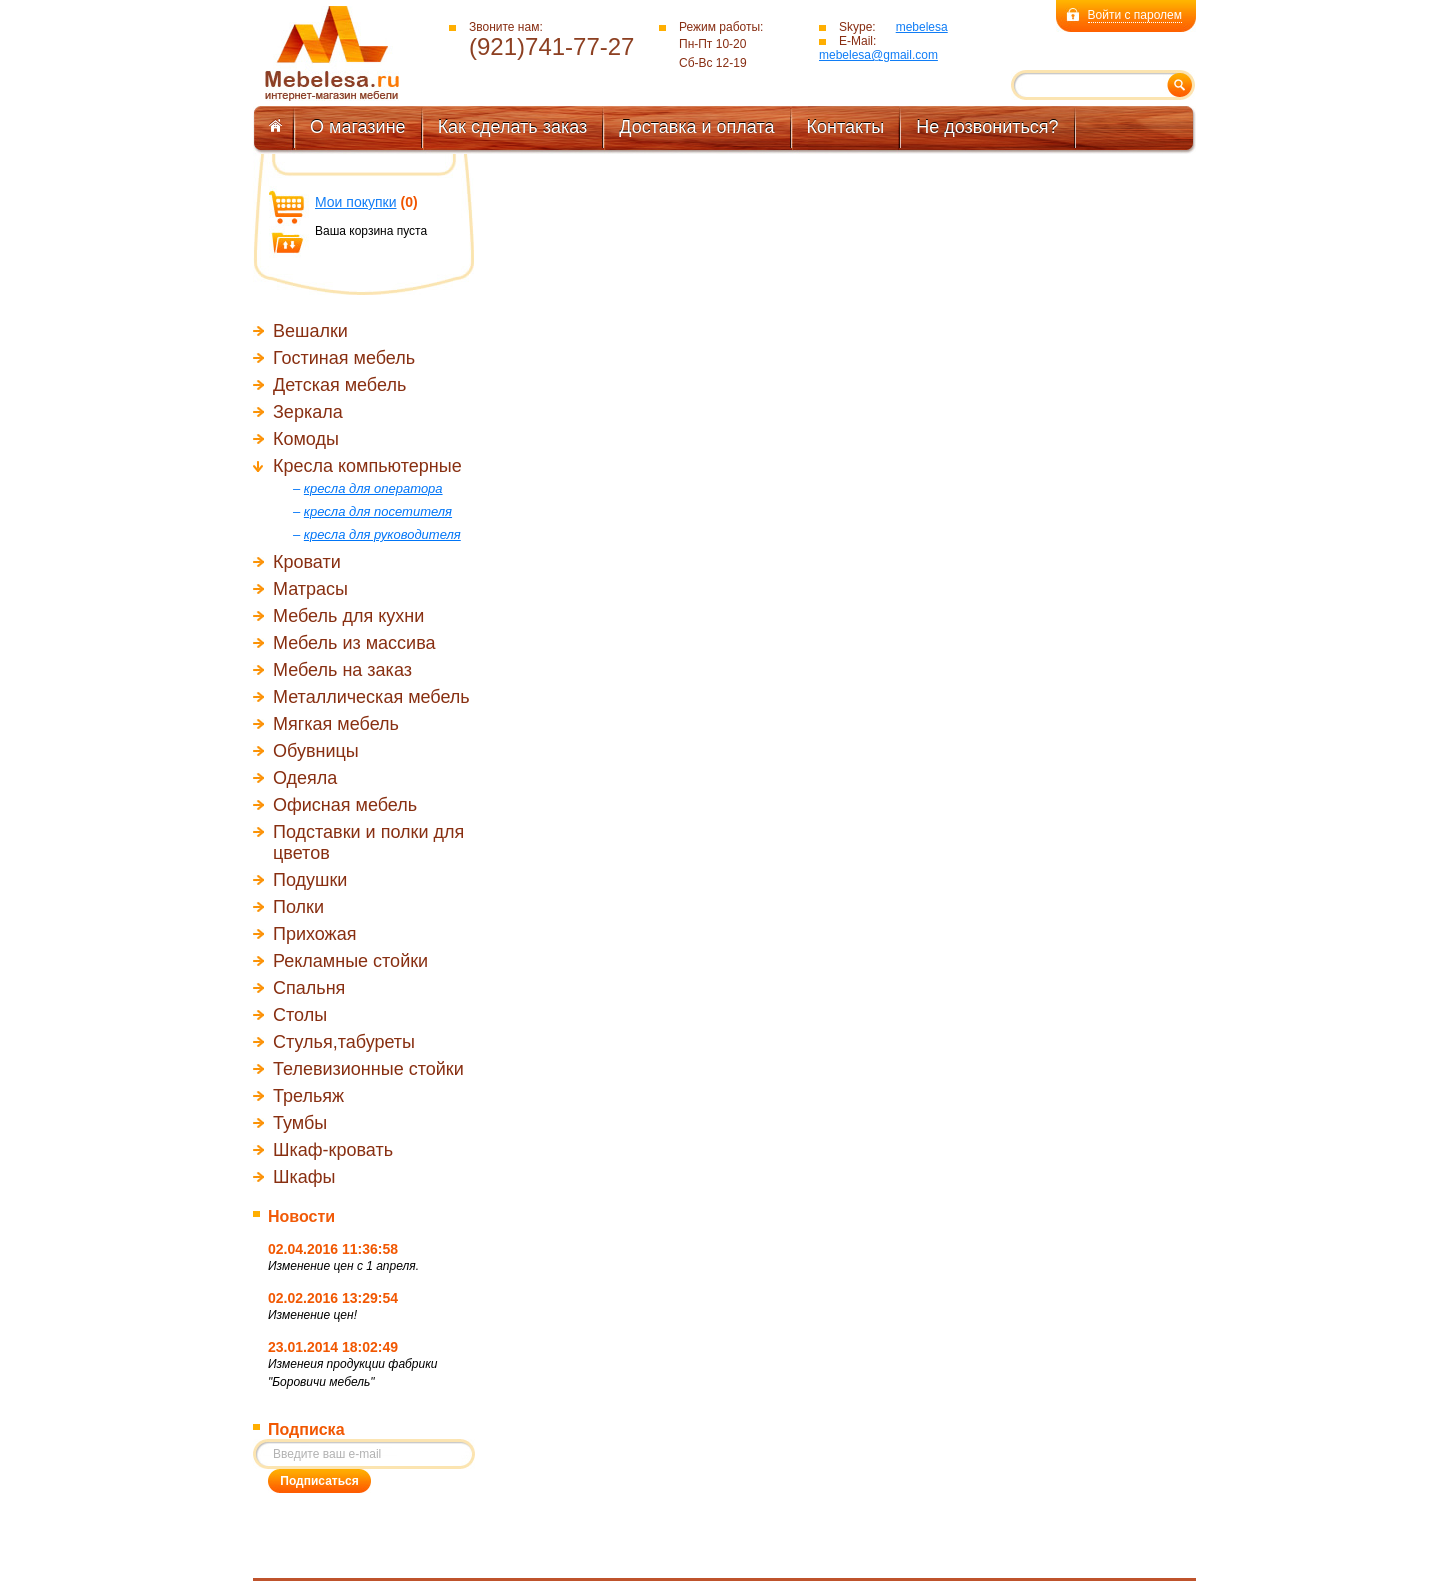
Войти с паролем (1135, 15)
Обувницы (316, 751)
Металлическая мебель (371, 697)
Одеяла (305, 778)
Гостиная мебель (344, 358)
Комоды (306, 439)
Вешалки (310, 331)
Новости (301, 1216)
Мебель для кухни (348, 616)
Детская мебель (339, 385)
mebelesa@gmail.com (878, 55)
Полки (298, 907)
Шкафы (304, 1177)
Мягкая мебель (336, 724)
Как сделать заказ (513, 127)
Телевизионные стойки (368, 1069)
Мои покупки (356, 202)
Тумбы (300, 1123)
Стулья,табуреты (344, 1042)
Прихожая (314, 934)
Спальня (309, 988)
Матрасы (310, 589)
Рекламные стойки (350, 961)
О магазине (358, 127)
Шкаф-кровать (333, 1150)
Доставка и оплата (696, 127)
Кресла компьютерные (367, 466)
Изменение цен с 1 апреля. (343, 1266)
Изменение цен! (312, 1315)
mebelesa (922, 27)
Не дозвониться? (987, 127)
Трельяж (308, 1096)
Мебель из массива (354, 643)
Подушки (310, 880)
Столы (300, 1015)
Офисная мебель (345, 805)
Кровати (307, 562)
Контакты (846, 127)
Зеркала (308, 412)
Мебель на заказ (342, 670)
